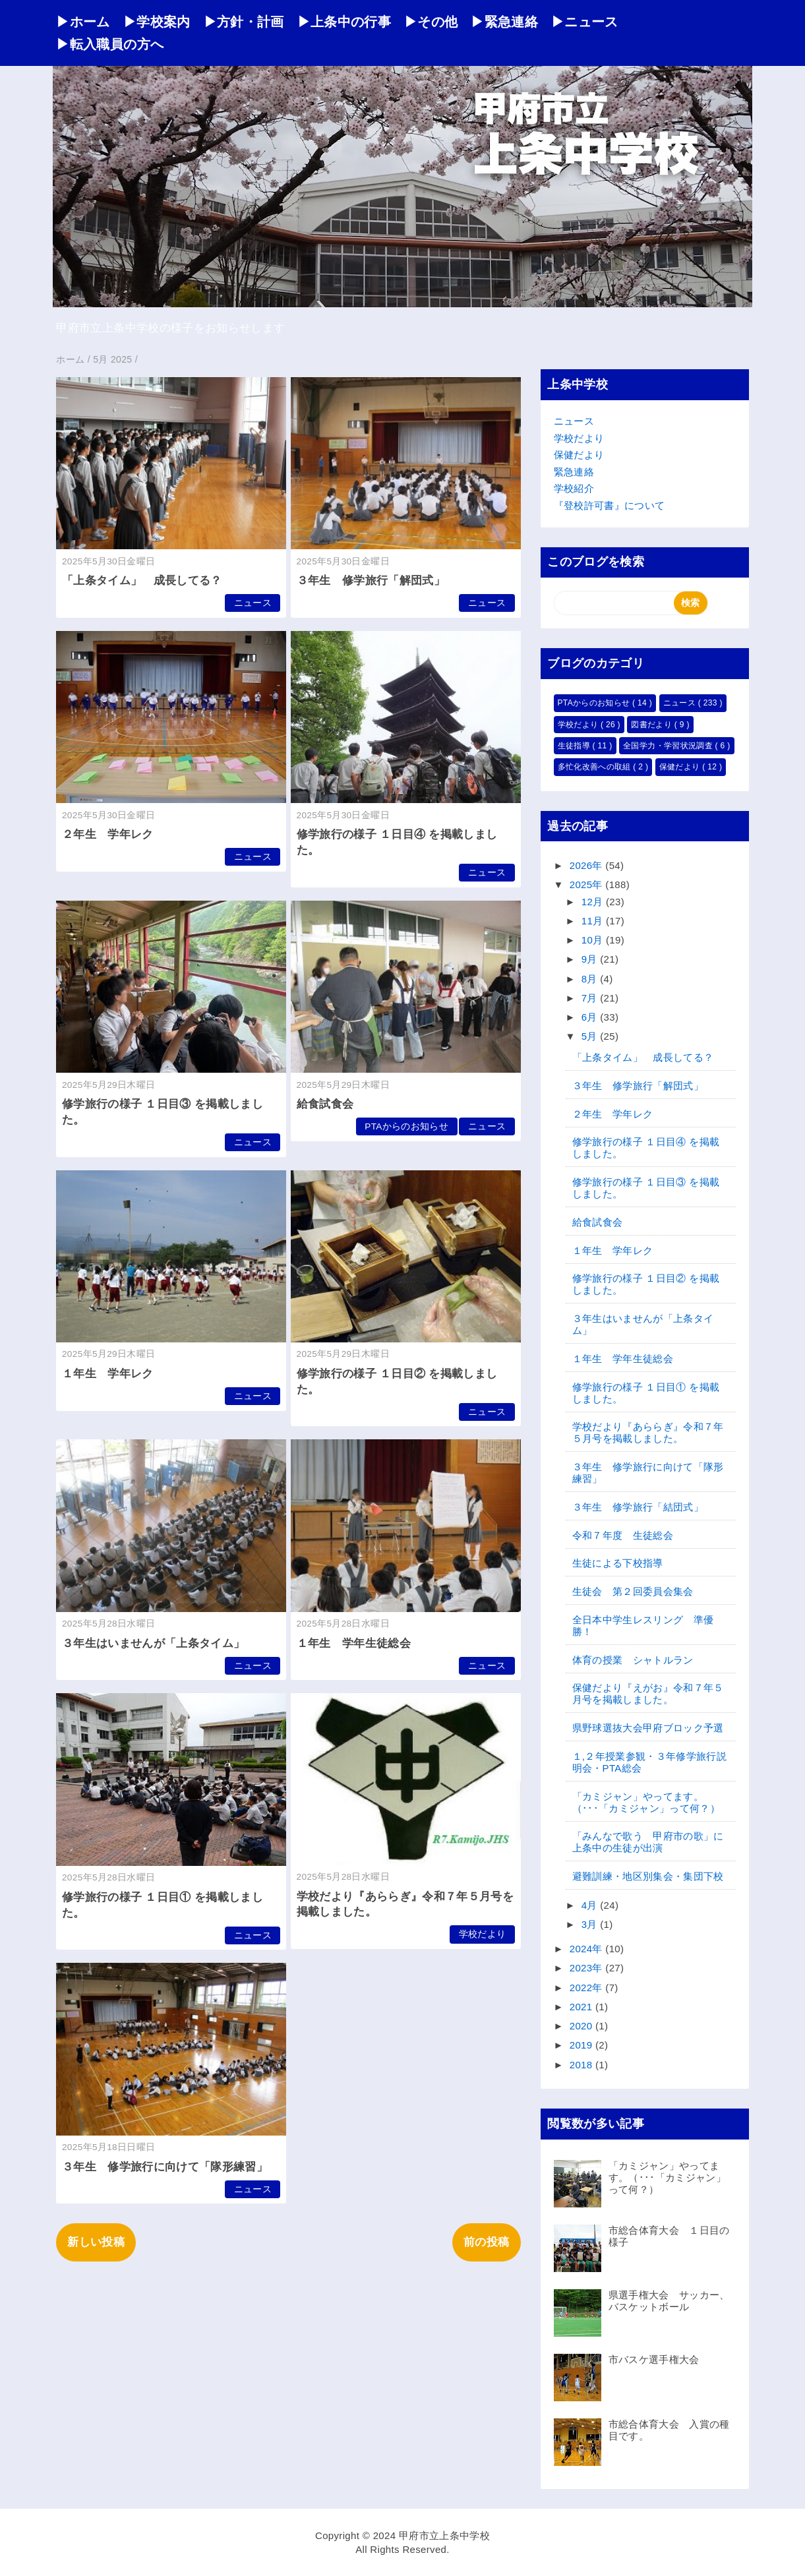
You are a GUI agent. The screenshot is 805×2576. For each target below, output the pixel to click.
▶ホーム (82, 22)
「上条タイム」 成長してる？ (142, 580)
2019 (582, 2045)
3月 (591, 1924)
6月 (591, 1017)
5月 (591, 1036)
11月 (593, 920)
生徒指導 (575, 745)
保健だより (579, 454)
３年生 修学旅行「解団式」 (371, 580)
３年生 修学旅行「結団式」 (637, 1507)
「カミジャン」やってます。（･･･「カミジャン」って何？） (646, 1802)
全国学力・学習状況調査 (669, 745)
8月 (591, 978)
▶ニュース (584, 22)
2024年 (588, 1948)
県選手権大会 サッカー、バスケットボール (669, 2300)
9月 (591, 959)
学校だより (482, 1934)
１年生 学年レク (108, 1373)
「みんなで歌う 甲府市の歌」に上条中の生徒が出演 (648, 1841)
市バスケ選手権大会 (654, 2359)
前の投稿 (486, 2242)
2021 (582, 2006)
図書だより (652, 724)
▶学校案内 (157, 22)
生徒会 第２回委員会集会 (633, 1591)
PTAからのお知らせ (406, 1126)
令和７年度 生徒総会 (622, 1535)
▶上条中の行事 (344, 22)
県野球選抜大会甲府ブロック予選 (648, 1727)
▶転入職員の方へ (110, 44)
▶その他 (431, 22)
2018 (582, 2064)
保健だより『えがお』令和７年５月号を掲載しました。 (648, 1693)
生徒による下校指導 (617, 1563)
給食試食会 (325, 1104)
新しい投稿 (96, 2242)
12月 (593, 901)
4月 (591, 1905)
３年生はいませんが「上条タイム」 (153, 1643)
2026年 (588, 865)
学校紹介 (574, 488)
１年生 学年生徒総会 (354, 1643)
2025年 (588, 884)
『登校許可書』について (609, 505)
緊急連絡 (574, 471)
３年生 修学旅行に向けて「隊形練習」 (165, 2167)
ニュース (253, 603)
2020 (582, 2025)
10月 (593, 939)
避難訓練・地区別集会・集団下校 (648, 1876)
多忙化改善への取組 (596, 766)
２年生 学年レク (108, 834)
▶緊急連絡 (504, 22)
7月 (591, 997)
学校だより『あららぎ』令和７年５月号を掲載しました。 (648, 1432)
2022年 (588, 1987)
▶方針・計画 (244, 22)
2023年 (588, 1967)
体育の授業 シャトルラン (633, 1659)
